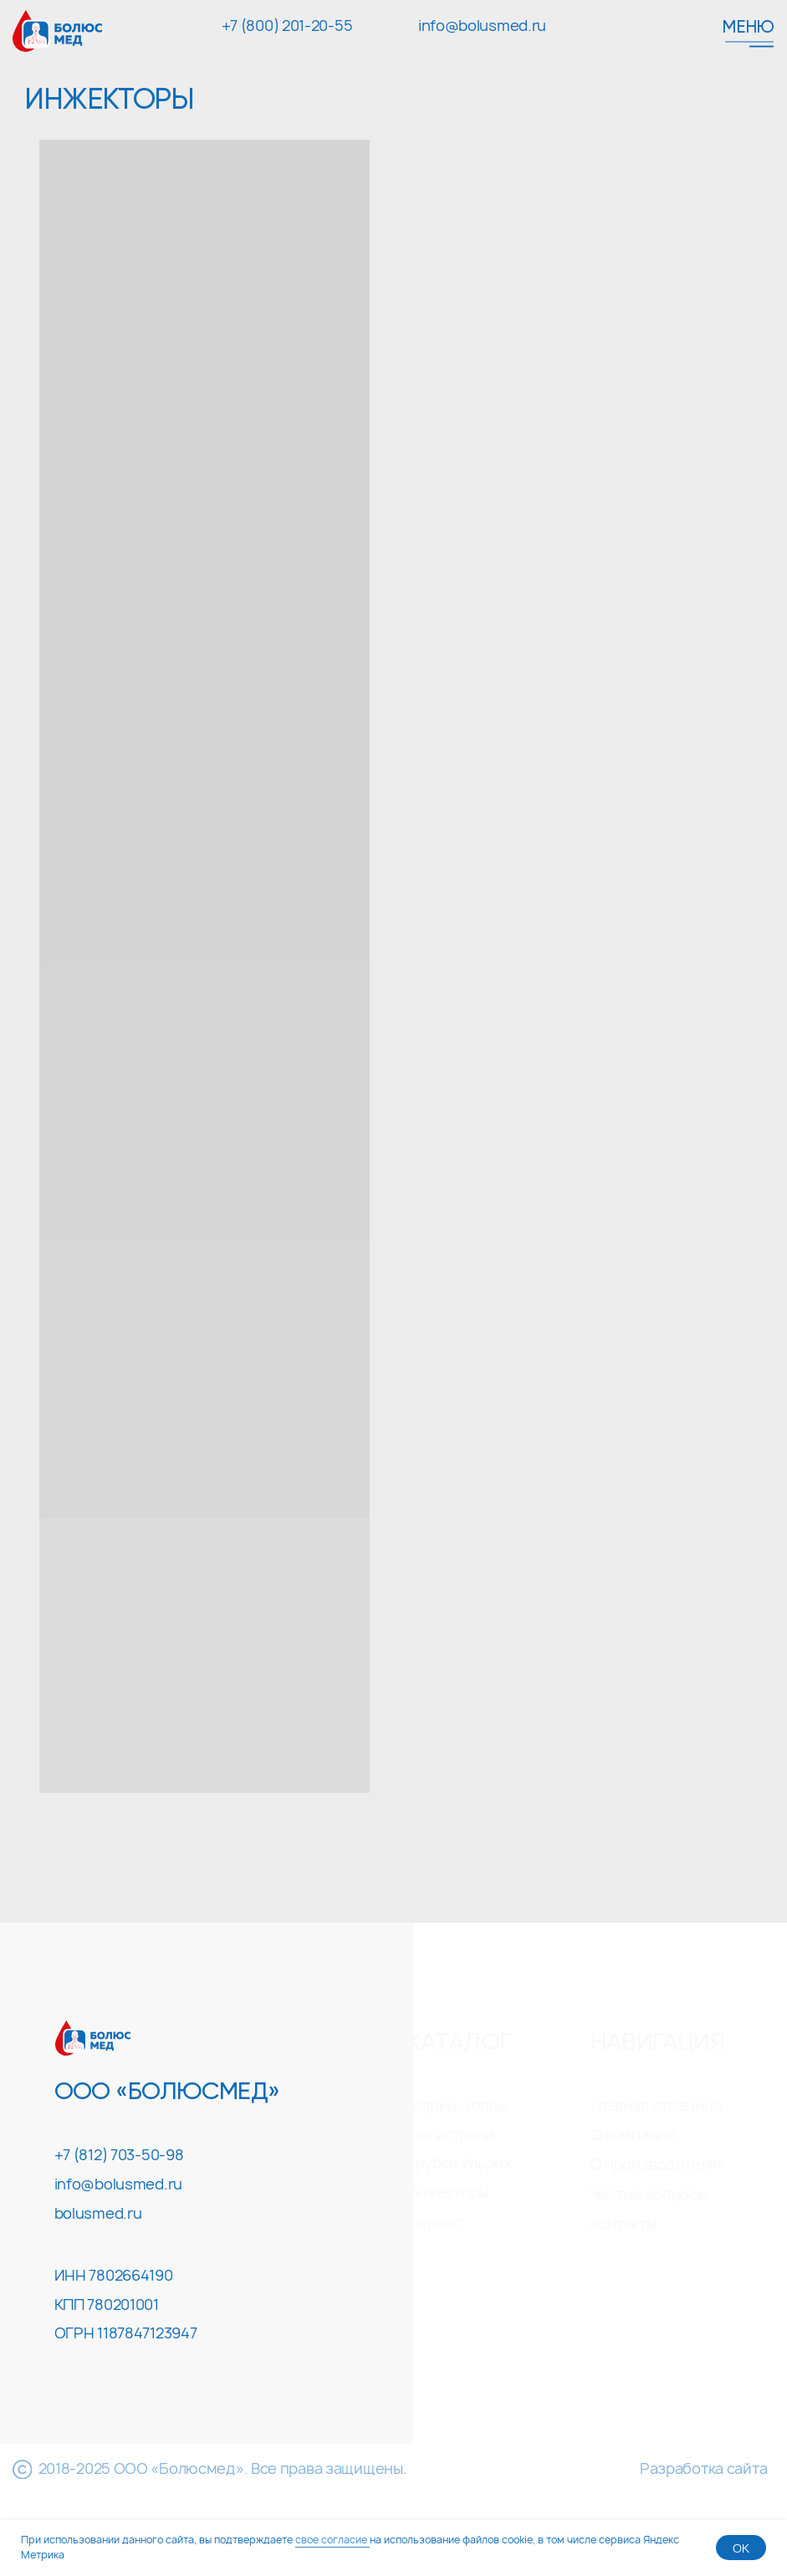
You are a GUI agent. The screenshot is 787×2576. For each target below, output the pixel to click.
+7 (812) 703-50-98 (119, 2154)
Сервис (434, 2222)
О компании (633, 2134)
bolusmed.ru (98, 2213)
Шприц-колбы (457, 2105)
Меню (748, 28)
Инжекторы (447, 2192)
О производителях (657, 2163)
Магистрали (450, 2134)
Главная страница (656, 2105)
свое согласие (332, 2539)
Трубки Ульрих (459, 2163)
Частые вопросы (649, 2194)
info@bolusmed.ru (482, 25)
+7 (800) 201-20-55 (287, 25)
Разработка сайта (703, 2468)
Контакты (623, 2223)
